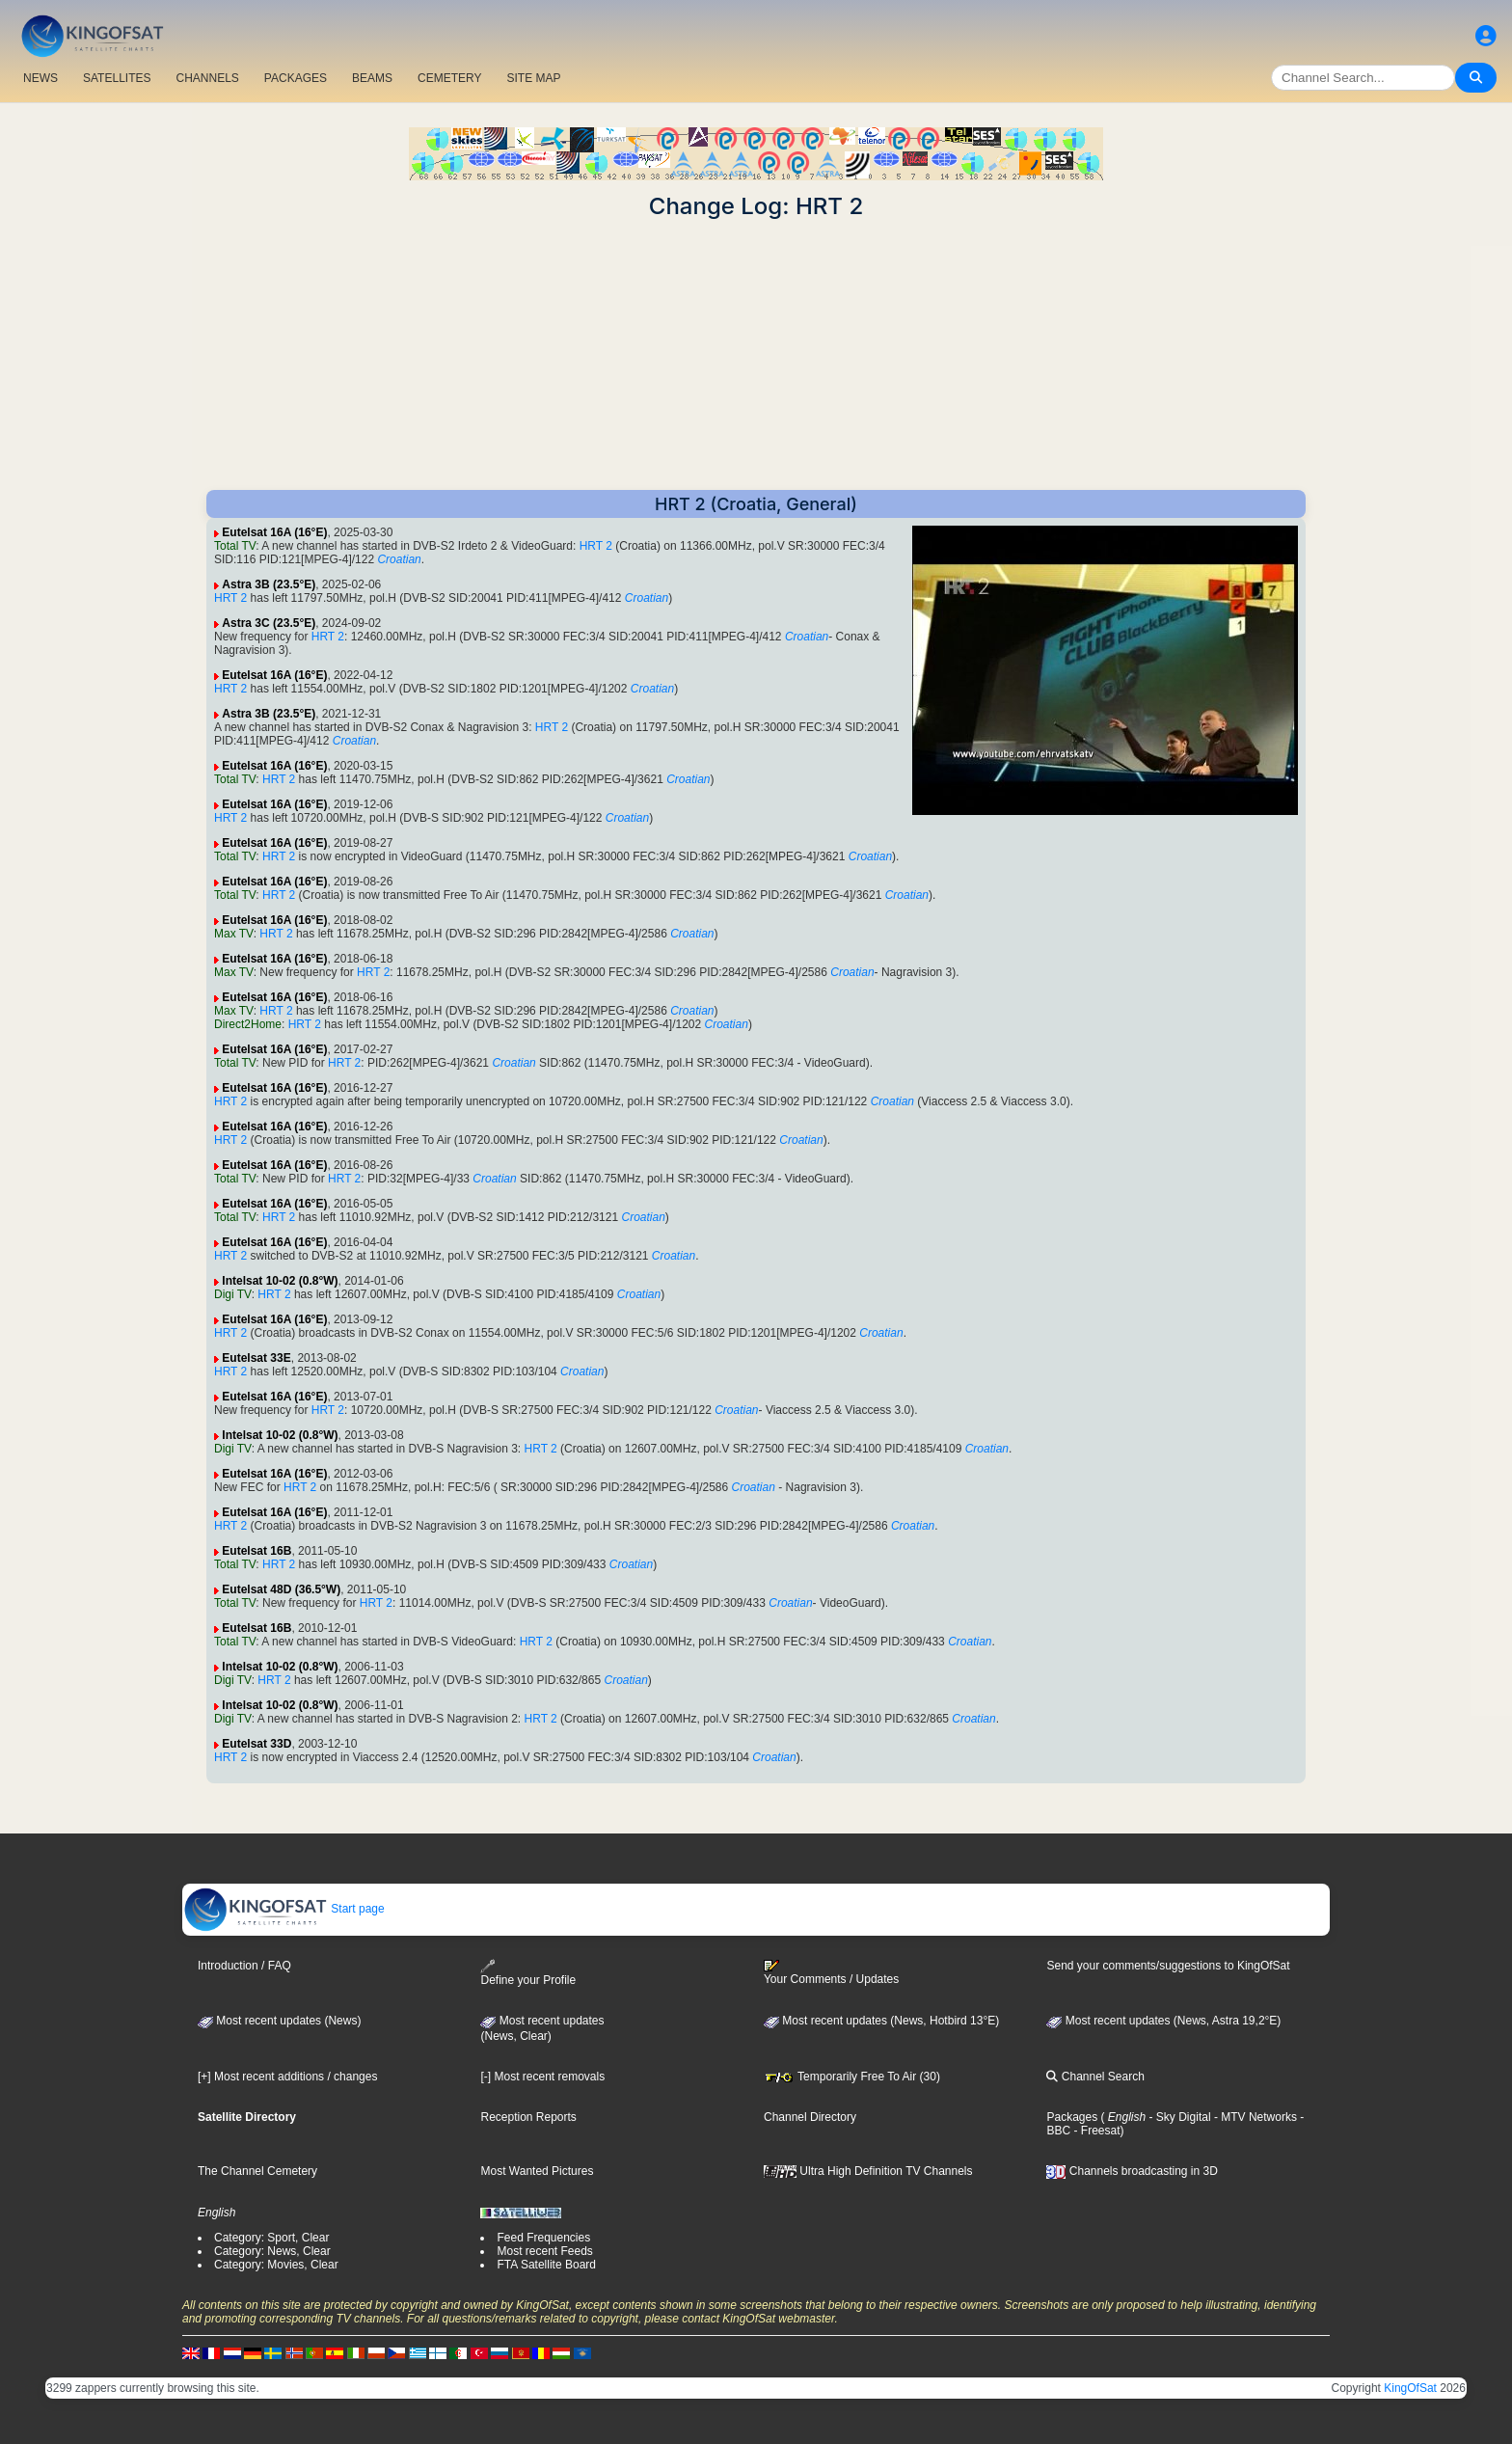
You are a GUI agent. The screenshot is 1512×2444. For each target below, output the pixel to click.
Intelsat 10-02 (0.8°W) (280, 1281)
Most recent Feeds (544, 2251)
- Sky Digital (1178, 2117)
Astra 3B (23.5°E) (268, 584)
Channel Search (1095, 2076)
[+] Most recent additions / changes (287, 2076)
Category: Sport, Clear (271, 2237)
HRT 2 (596, 546)
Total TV (235, 546)
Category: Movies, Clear (276, 2264)
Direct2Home (248, 1024)
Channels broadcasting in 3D (1131, 2171)
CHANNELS (207, 78)
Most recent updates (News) (279, 2020)
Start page (284, 1908)
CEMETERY (449, 78)
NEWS (40, 78)
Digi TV (233, 1294)
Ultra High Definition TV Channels (868, 2171)
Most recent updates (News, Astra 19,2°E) (1163, 2020)
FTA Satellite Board (546, 2264)
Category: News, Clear (272, 2251)
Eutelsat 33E (256, 1358)
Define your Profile (528, 1973)
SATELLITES (116, 78)
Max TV (234, 933)
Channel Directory (810, 2117)
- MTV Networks (1254, 2117)
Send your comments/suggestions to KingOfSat (1167, 1965)
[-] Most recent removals (542, 2076)
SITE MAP (533, 78)
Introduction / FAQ (244, 1965)
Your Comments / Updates (831, 1972)
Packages (1071, 2117)
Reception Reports (528, 2117)
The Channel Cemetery (257, 2171)
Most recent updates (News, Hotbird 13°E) (881, 2020)
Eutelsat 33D (256, 1744)
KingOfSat (1410, 2388)
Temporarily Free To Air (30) (852, 2076)
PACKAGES (295, 78)
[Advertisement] (756, 355)
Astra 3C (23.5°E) (268, 623)
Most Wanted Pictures (536, 2171)
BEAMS (372, 78)
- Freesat (1095, 2130)
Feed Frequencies (543, 2237)
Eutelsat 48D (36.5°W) (281, 1589)
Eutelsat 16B (256, 1551)
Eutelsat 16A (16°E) (274, 532)
